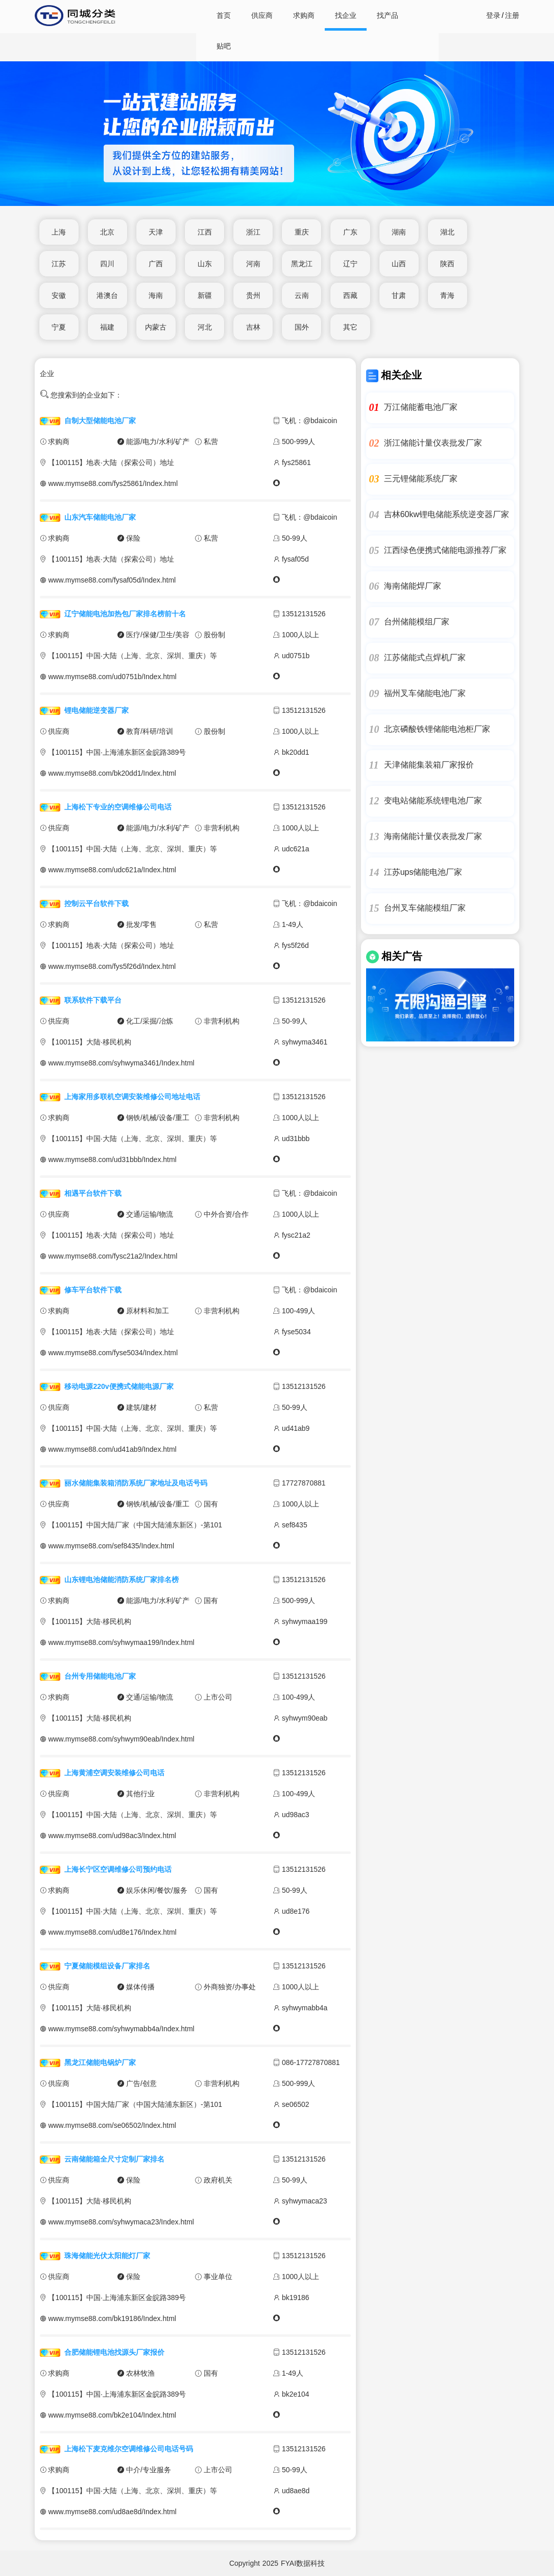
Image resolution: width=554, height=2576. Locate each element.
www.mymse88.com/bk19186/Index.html (112, 2318)
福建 (107, 327)
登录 (493, 15)
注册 (512, 15)
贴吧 (223, 46)
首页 (223, 15)
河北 (205, 327)
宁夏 (59, 327)
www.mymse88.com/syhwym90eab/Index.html (121, 1739)
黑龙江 (301, 264)
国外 (302, 327)
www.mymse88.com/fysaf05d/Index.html (112, 580)
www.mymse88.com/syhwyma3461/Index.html (121, 1063)
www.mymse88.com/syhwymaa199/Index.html (121, 1642)
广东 (350, 232)
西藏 (350, 295)
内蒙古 (155, 327)
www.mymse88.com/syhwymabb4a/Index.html (121, 2029)
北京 (107, 232)
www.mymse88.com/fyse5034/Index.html (113, 1353)
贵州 (253, 295)
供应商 (262, 15)
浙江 (253, 232)
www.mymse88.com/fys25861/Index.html (113, 483)
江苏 (59, 264)
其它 (350, 327)
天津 (156, 232)
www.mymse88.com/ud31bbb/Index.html (112, 1159)
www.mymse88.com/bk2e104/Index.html (112, 2415)
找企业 (345, 15)
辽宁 (350, 264)
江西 (205, 232)
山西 (399, 264)
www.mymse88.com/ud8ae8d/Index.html (112, 2512)
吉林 (253, 327)
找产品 (387, 15)
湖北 (447, 232)
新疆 (205, 295)
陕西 (447, 264)
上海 (59, 232)
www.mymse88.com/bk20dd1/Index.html (112, 773)
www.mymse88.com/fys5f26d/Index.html (112, 966)
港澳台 (107, 295)
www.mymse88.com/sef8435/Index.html (111, 1546)
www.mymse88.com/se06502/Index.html (112, 2125)
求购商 (304, 15)
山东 (205, 264)
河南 (253, 264)
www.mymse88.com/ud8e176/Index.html (112, 1932)
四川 (107, 264)
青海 (447, 295)
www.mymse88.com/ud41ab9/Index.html (112, 1449)
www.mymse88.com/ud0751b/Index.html (112, 676)
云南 (302, 295)
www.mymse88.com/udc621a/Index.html (112, 870)
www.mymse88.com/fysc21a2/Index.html (112, 1256)
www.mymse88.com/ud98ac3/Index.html (112, 1835)
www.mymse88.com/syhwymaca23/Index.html (121, 2222)
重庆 (302, 232)
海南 (156, 295)
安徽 (59, 295)
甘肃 (399, 295)
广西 (156, 264)
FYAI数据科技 (303, 2563)
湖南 (399, 232)
